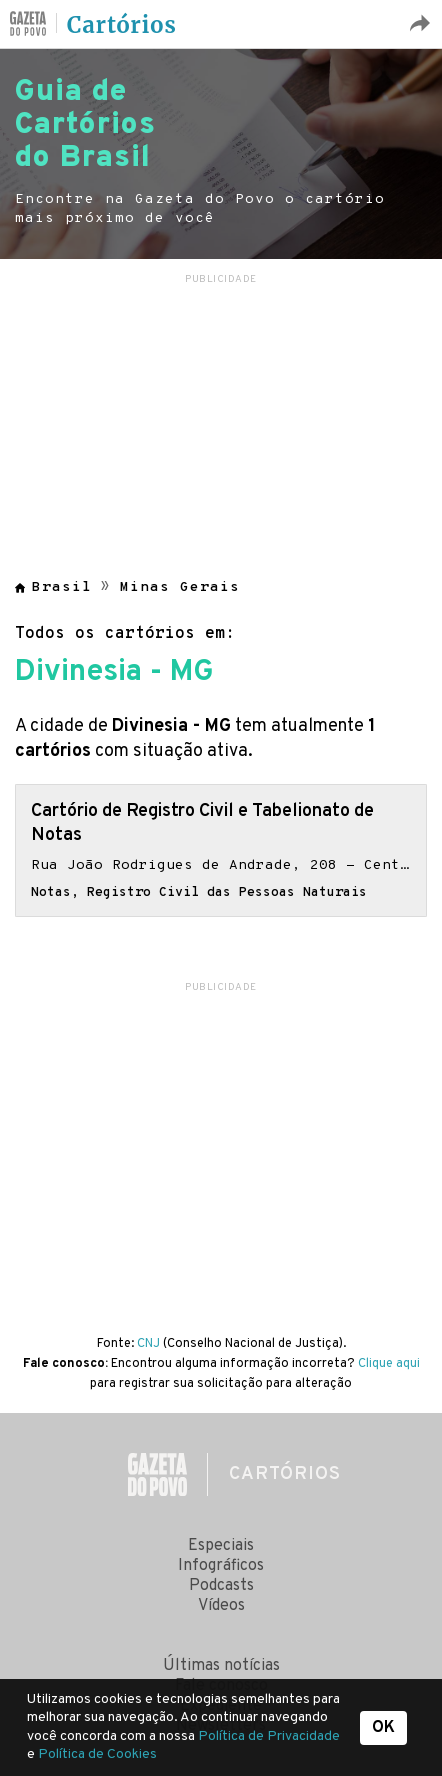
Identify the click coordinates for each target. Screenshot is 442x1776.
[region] (221, 414)
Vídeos (221, 1606)
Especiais (221, 1546)
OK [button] (383, 1728)
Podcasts (221, 1586)
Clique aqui (389, 1364)
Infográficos (221, 1566)
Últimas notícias (221, 1666)
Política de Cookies (97, 1754)
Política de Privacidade (269, 1736)
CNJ (148, 1344)
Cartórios (122, 25)
